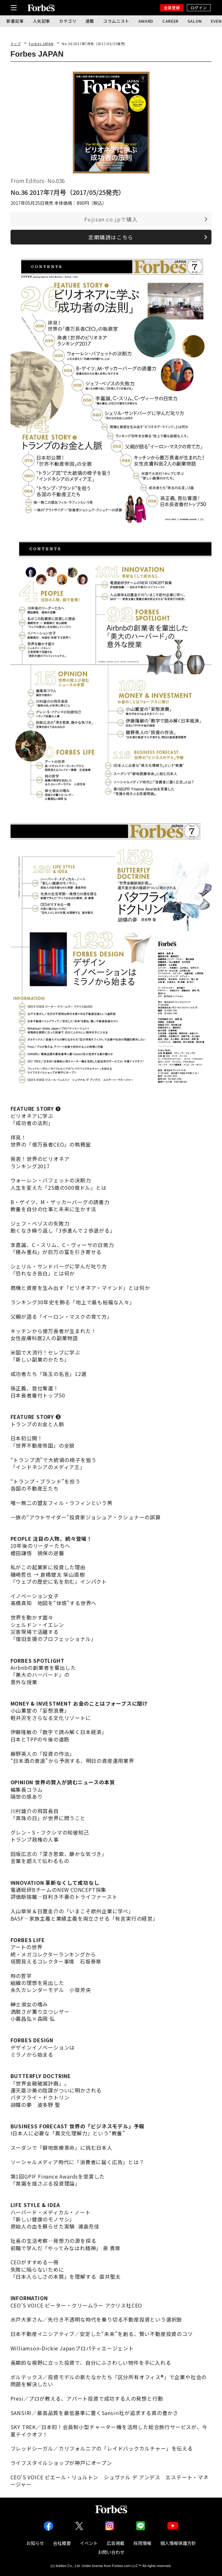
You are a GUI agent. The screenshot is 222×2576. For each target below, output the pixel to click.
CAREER (170, 21)
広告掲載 (116, 2543)
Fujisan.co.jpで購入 (111, 219)
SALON (195, 21)
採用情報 (142, 2543)
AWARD (145, 21)
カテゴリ (68, 21)
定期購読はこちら (111, 237)
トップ (16, 43)
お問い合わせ (111, 2552)
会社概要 (62, 2543)
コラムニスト (116, 21)
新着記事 (15, 21)
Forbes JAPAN (41, 43)
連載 (90, 21)
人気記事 (41, 21)
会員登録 (172, 7)
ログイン (199, 7)
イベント (89, 2543)
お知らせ (35, 2543)
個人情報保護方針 (178, 2543)
